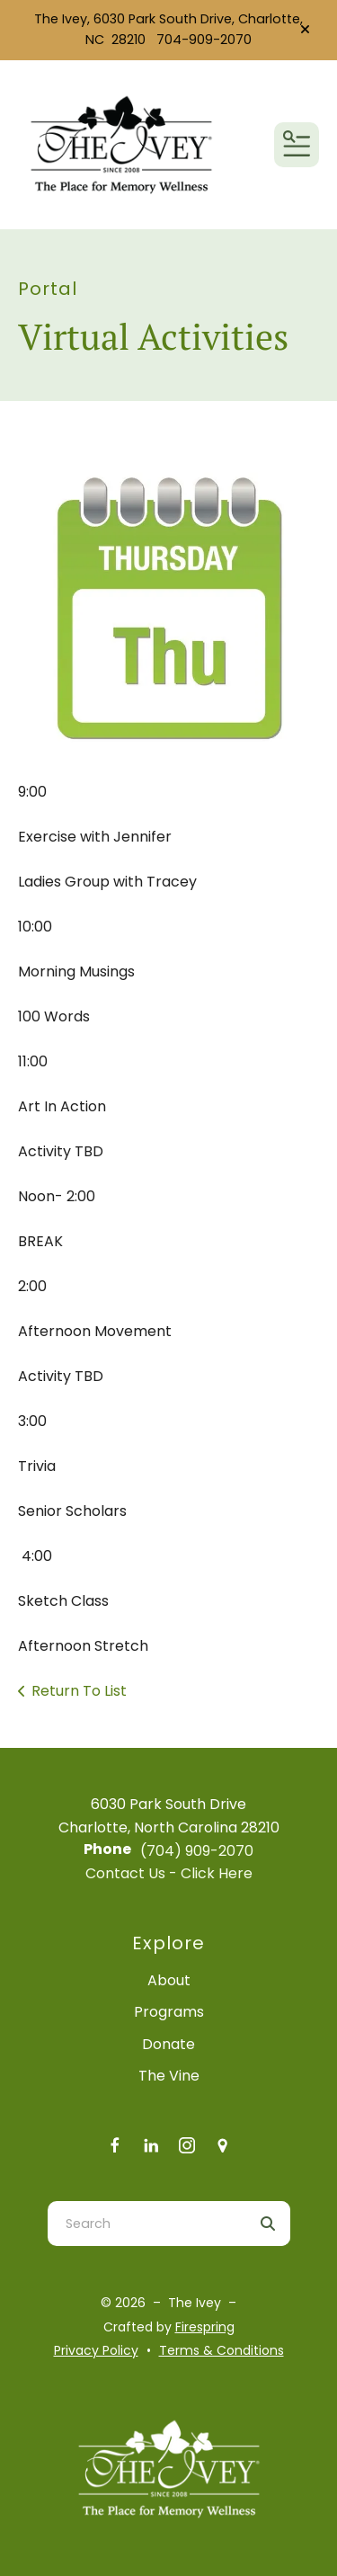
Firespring (205, 2327)
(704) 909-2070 (196, 1851)
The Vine (169, 2075)
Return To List (79, 1690)
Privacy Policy (96, 2350)
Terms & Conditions (221, 2350)
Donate (168, 2044)
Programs (169, 2011)
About (169, 1980)
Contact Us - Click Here (169, 1873)
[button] (305, 30)
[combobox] (146, 2223)
